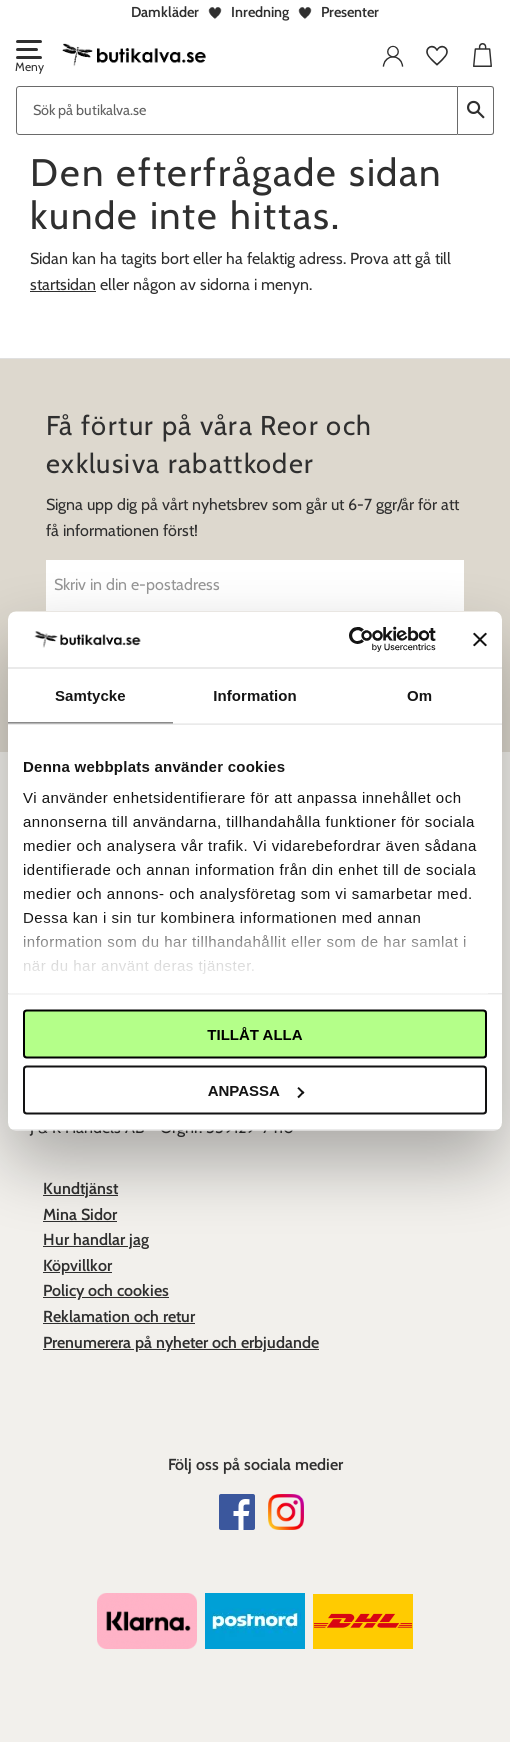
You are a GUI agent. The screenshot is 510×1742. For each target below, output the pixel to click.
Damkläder (165, 12)
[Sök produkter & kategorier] (237, 110)
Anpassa (256, 1090)
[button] (28, 58)
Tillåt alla (254, 1033)
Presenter (350, 12)
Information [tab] (255, 694)
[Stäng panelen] (480, 639)
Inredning (260, 12)
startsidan (63, 284)
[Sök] (476, 110)
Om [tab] (419, 694)
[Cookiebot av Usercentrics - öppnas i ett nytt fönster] (348, 640)
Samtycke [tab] (90, 694)
